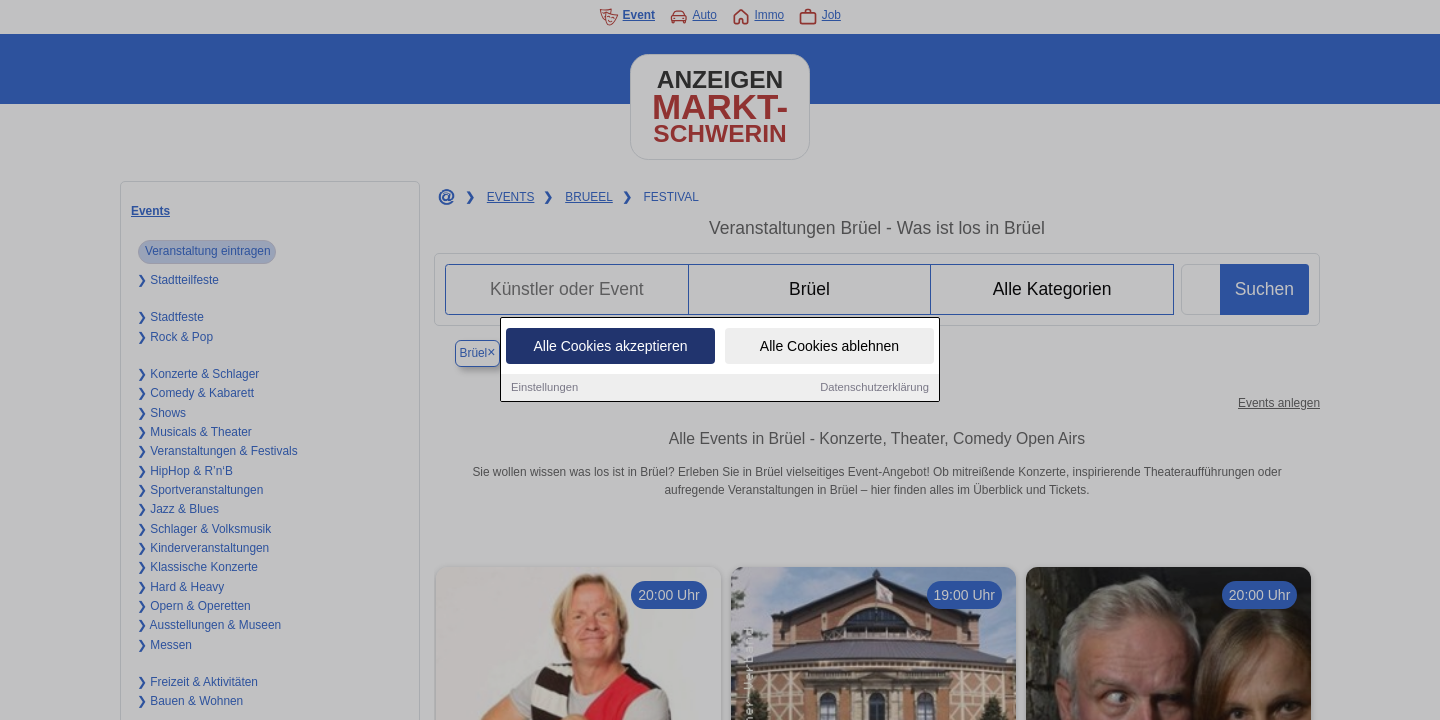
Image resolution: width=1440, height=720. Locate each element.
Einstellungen (544, 387)
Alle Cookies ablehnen (829, 346)
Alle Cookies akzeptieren (610, 346)
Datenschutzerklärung (874, 387)
